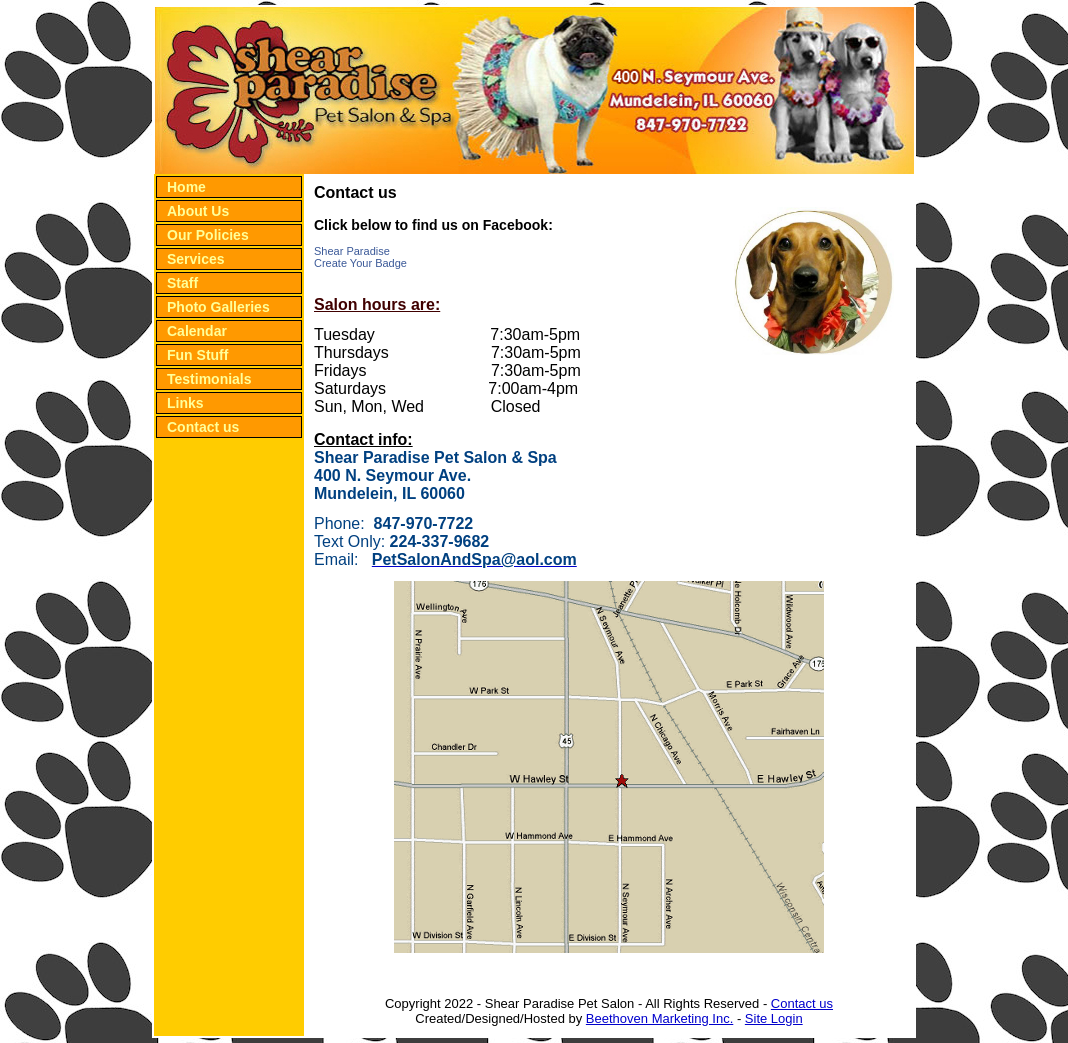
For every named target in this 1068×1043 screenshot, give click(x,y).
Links (185, 403)
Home (186, 187)
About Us (198, 211)
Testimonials (209, 379)
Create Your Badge (360, 263)
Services (196, 259)
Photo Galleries (218, 307)
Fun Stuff (197, 355)
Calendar (197, 331)
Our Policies (208, 235)
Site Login (774, 1018)
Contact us (203, 427)
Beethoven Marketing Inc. (659, 1018)
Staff (182, 283)
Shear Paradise (352, 251)
